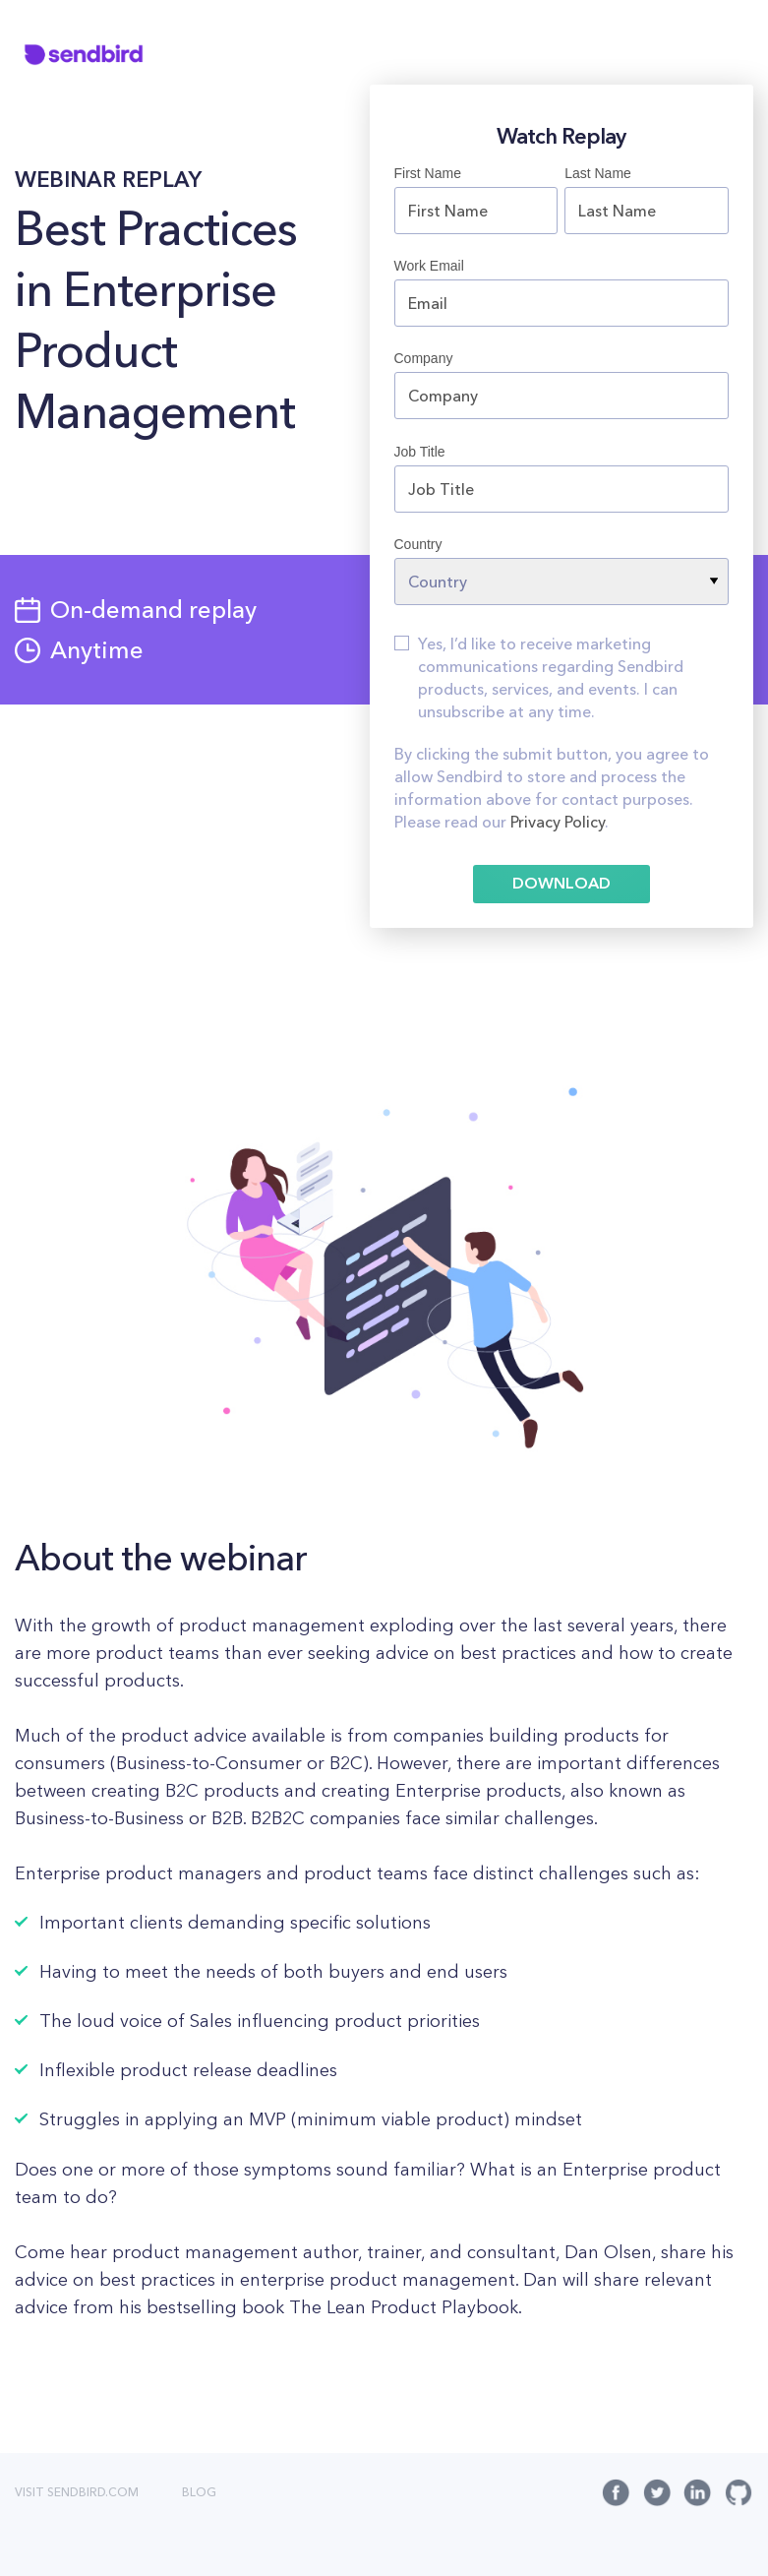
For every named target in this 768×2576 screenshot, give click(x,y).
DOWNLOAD (561, 884)
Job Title (419, 452)
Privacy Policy (557, 823)
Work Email (429, 266)
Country (418, 544)
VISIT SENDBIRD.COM (77, 2493)
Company (423, 358)
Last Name (597, 173)
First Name (427, 173)
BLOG (199, 2493)
